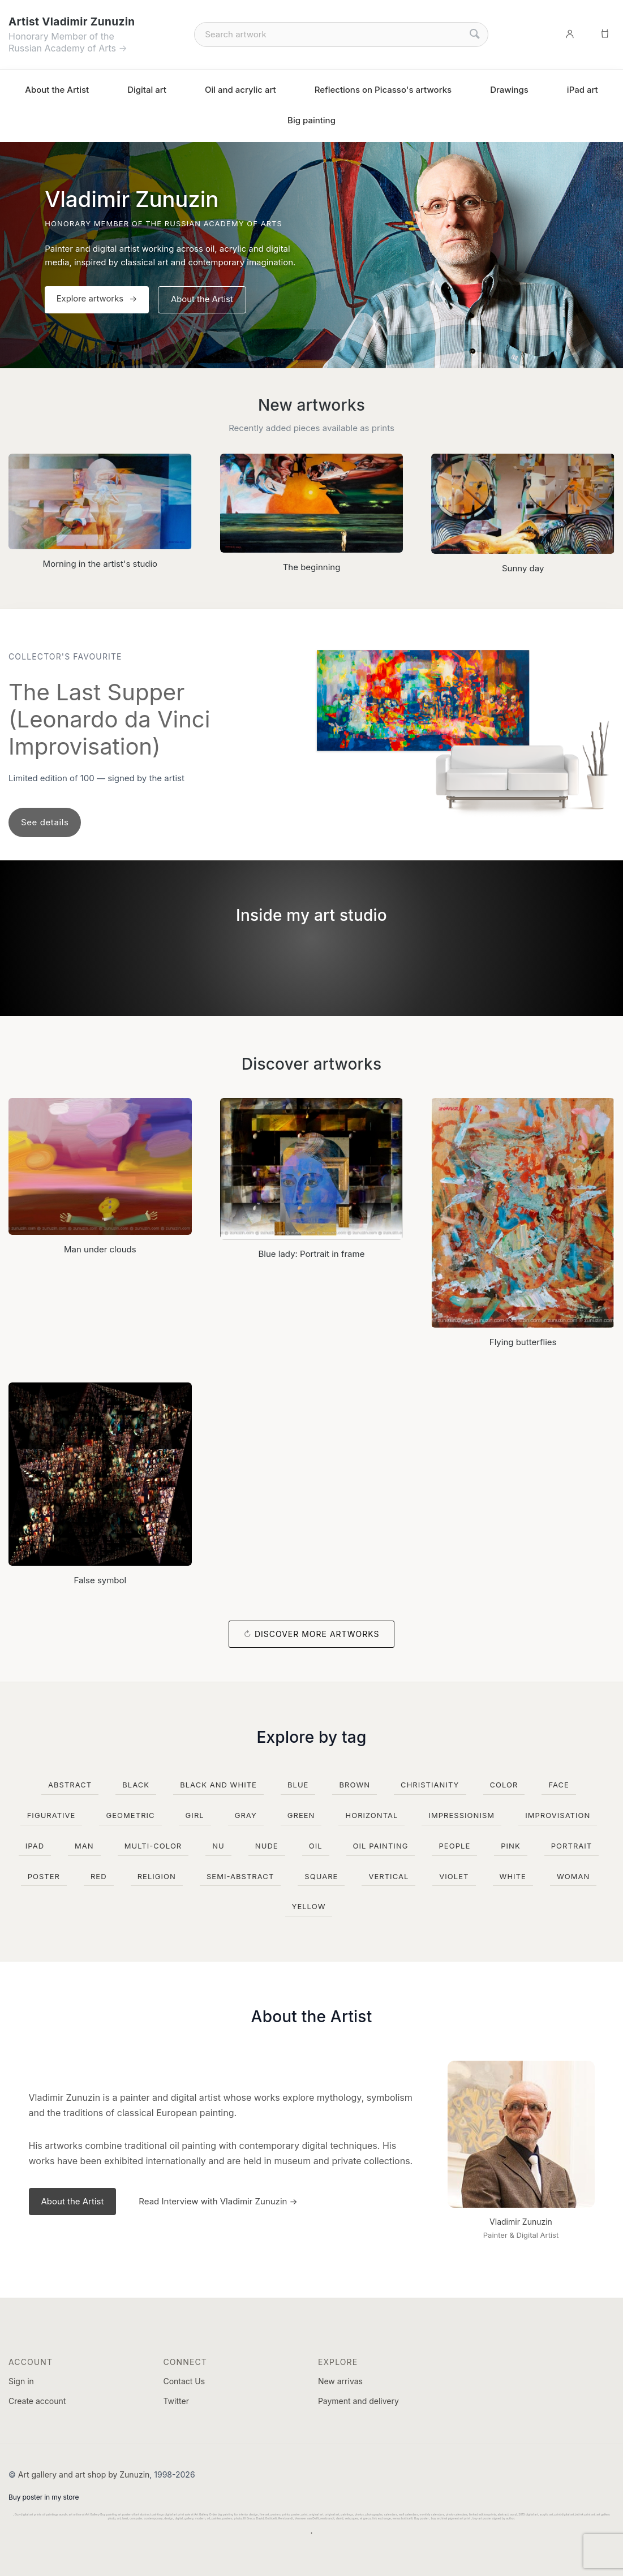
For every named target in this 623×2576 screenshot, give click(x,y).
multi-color (153, 1845)
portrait (571, 1845)
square (321, 1876)
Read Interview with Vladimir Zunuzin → (218, 2201)
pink (510, 1845)
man (84, 1845)
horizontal (371, 1815)
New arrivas (340, 2381)
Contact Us (184, 2381)
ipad (34, 1845)
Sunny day (523, 568)
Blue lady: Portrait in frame (312, 1253)
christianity (430, 1784)
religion (157, 1876)
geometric (130, 1815)
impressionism (461, 1815)
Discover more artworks (317, 1634)
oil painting (381, 1845)
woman (573, 1876)
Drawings (509, 89)
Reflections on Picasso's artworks (383, 89)
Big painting (311, 120)
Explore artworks (92, 299)
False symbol (100, 1580)
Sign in (21, 2381)
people (454, 1845)
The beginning (312, 567)
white (513, 1876)
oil (316, 1845)
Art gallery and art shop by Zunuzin (84, 2474)
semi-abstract (240, 1876)
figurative (51, 1815)
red (99, 1876)
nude (266, 1845)
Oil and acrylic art (240, 89)
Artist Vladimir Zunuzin (71, 21)
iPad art (582, 89)
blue (298, 1784)
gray (246, 1815)
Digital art (146, 89)
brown (354, 1784)
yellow (309, 1906)
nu (218, 1845)
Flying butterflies (523, 1342)
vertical (388, 1876)
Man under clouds (100, 1249)
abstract (70, 1784)
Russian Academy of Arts (62, 48)
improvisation (557, 1815)
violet (454, 1876)
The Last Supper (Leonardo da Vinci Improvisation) (109, 719)
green (301, 1815)
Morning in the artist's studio (100, 563)
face (558, 1784)
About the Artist (57, 89)
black (135, 1784)
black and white (218, 1784)
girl (195, 1815)
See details (44, 822)
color (504, 1784)
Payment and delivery (358, 2401)
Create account (37, 2401)
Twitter (175, 2401)
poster (44, 1876)
